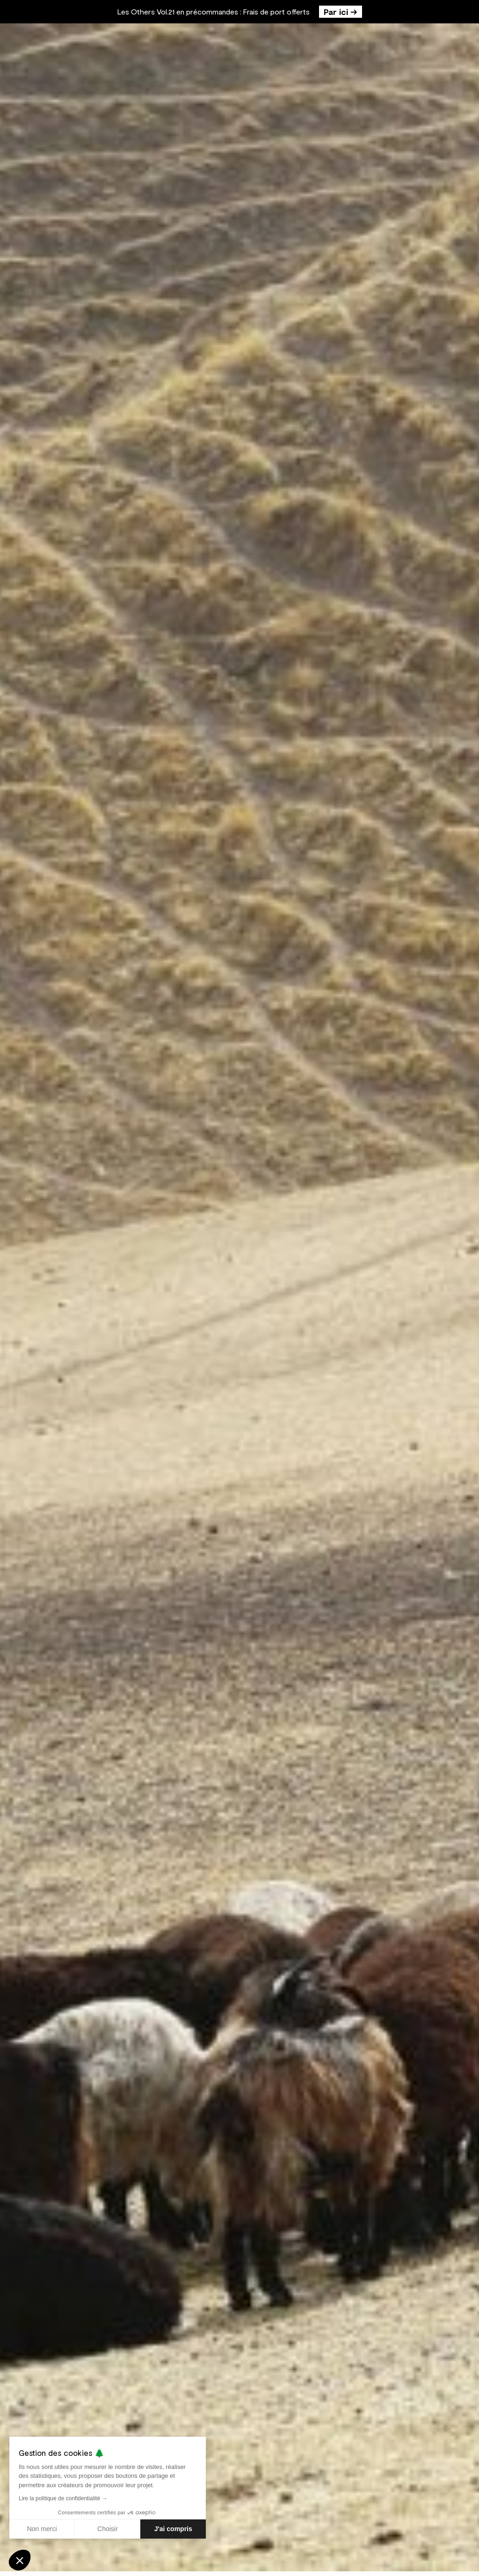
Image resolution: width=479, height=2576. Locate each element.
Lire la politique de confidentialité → (63, 2498)
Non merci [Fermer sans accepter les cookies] (42, 2529)
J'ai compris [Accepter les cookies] (173, 2529)
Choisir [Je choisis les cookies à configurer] (107, 2529)
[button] (19, 2560)
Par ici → (340, 12)
